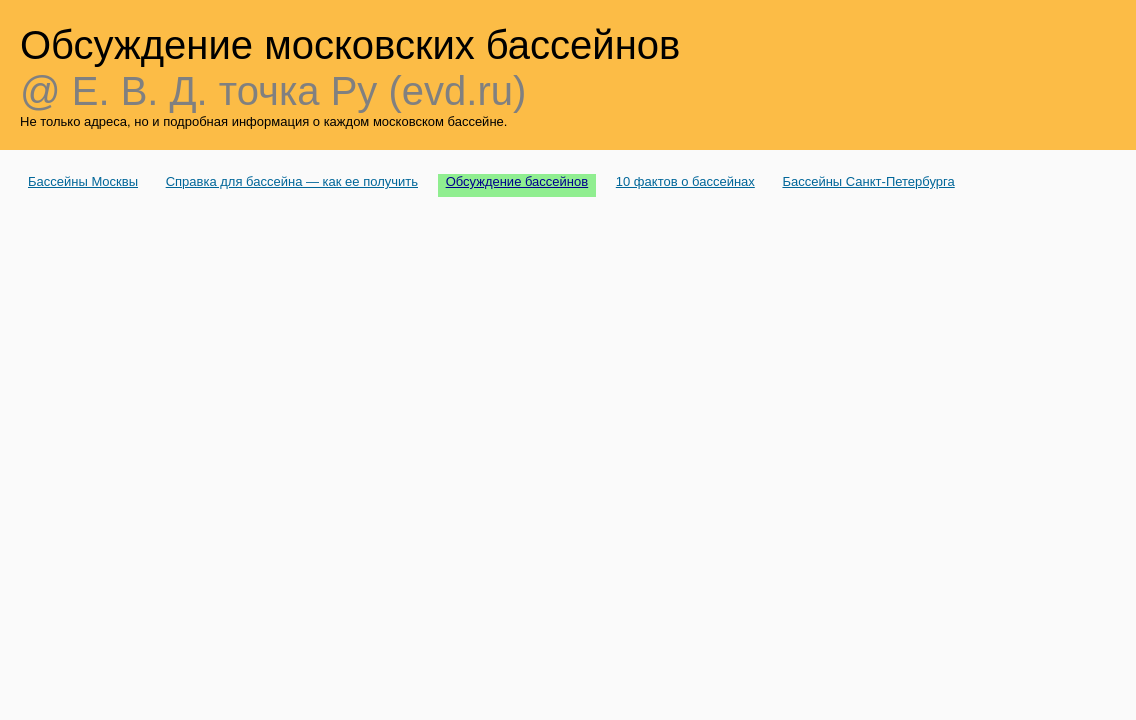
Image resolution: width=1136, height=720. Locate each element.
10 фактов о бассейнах (685, 181)
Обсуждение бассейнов (517, 181)
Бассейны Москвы (83, 181)
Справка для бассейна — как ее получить (292, 181)
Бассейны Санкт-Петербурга (868, 181)
